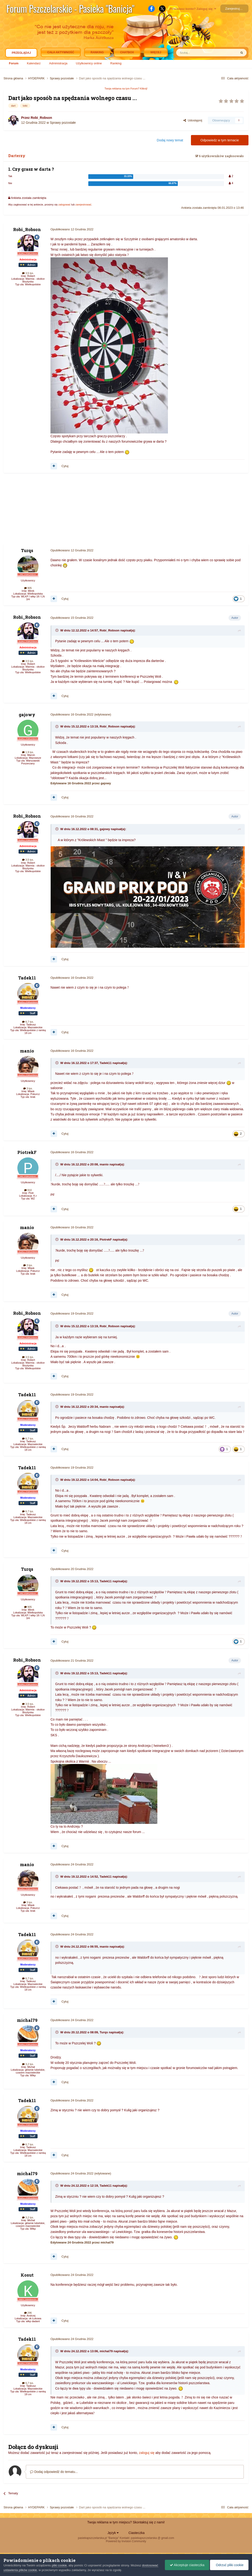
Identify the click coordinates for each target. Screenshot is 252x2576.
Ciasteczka (136, 2533)
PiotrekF (27, 1152)
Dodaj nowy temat (170, 140)
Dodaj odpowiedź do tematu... (54, 2472)
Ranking (116, 63)
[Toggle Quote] (57, 630)
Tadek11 (27, 978)
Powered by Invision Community (126, 2541)
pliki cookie (59, 2565)
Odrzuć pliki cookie (229, 2565)
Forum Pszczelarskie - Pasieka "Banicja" (70, 8)
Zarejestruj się (234, 8)
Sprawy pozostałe (63, 122)
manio (27, 1051)
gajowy (27, 714)
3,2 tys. (28, 2064)
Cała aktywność (60, 52)
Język (113, 2533)
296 (28, 2312)
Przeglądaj (21, 54)
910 (28, 1190)
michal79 (27, 2020)
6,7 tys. (28, 1021)
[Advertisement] (89, 510)
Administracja (58, 63)
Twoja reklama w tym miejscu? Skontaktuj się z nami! (126, 2522)
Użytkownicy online (89, 63)
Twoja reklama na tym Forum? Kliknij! (126, 88)
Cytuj (65, 466)
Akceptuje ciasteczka (187, 2565)
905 (28, 588)
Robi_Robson (41, 118)
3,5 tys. (28, 273)
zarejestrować (83, 204)
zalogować (64, 204)
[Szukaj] (195, 52)
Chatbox (127, 52)
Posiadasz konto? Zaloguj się (193, 9)
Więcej (155, 52)
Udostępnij (192, 120)
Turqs (27, 550)
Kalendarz (34, 63)
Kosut (27, 2275)
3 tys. (28, 1088)
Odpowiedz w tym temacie (220, 140)
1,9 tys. (28, 752)
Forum (13, 63)
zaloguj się (146, 2453)
